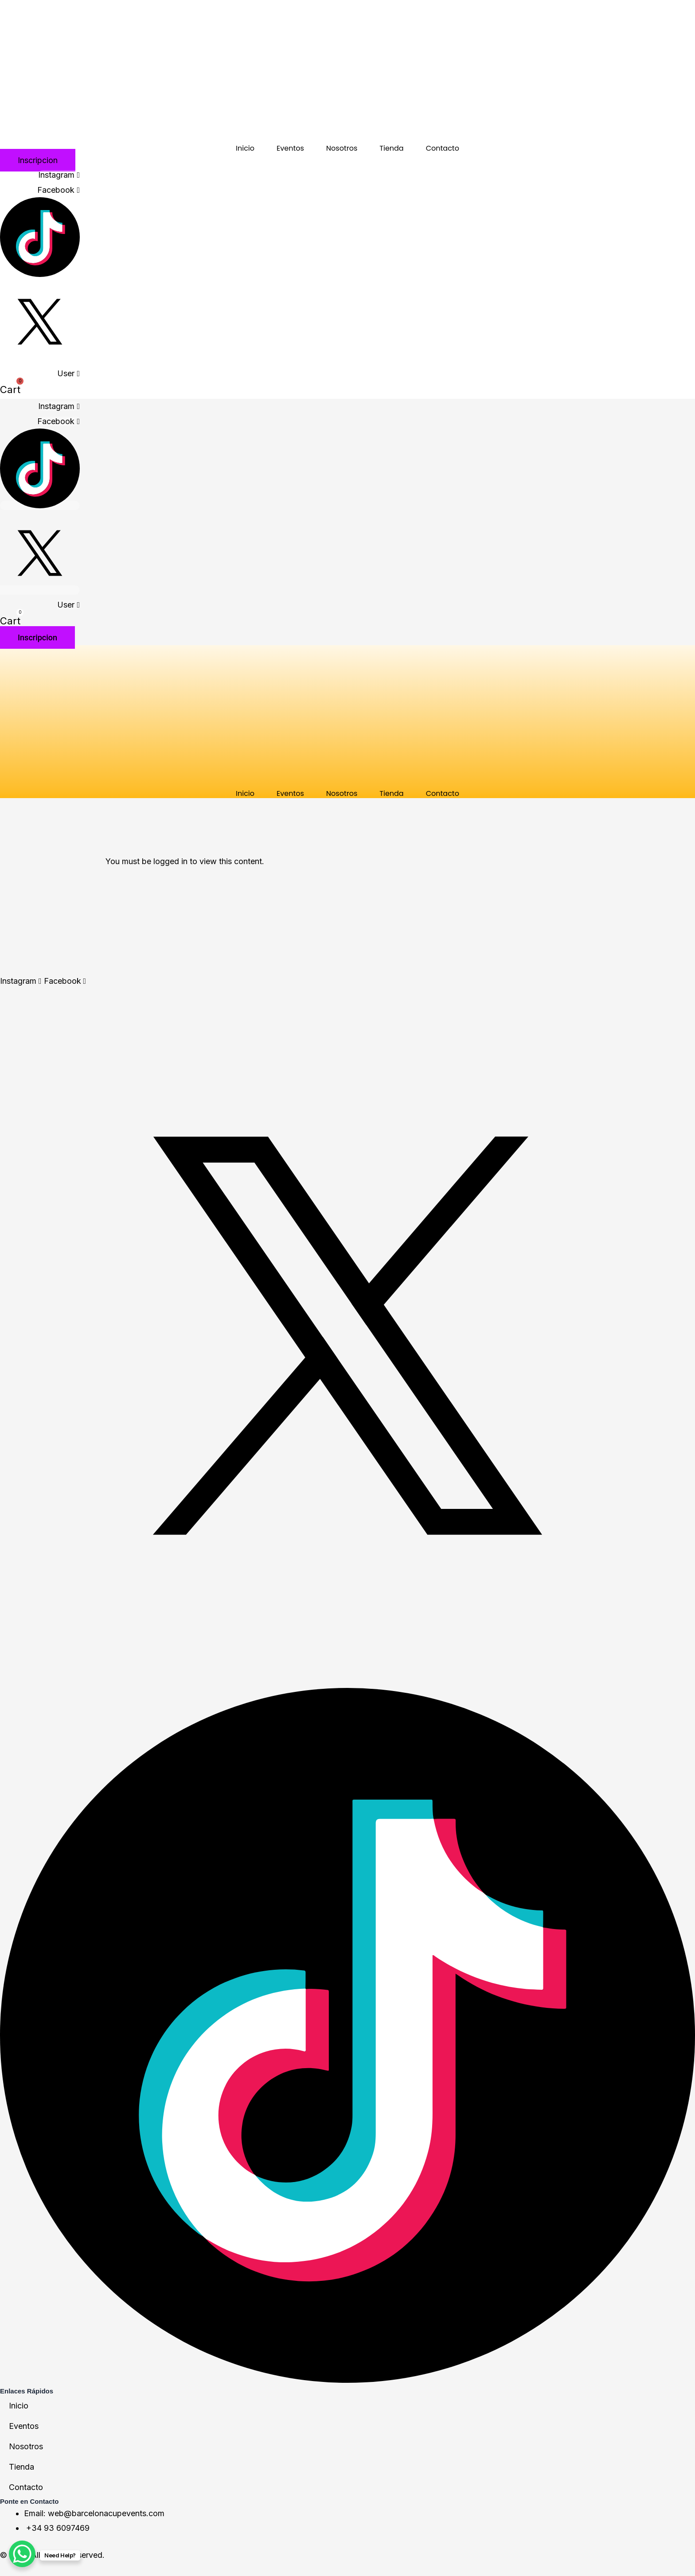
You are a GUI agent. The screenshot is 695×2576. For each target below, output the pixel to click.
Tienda (391, 148)
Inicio (245, 148)
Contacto (442, 148)
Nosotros (341, 148)
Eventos (290, 148)
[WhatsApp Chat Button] (22, 2554)
